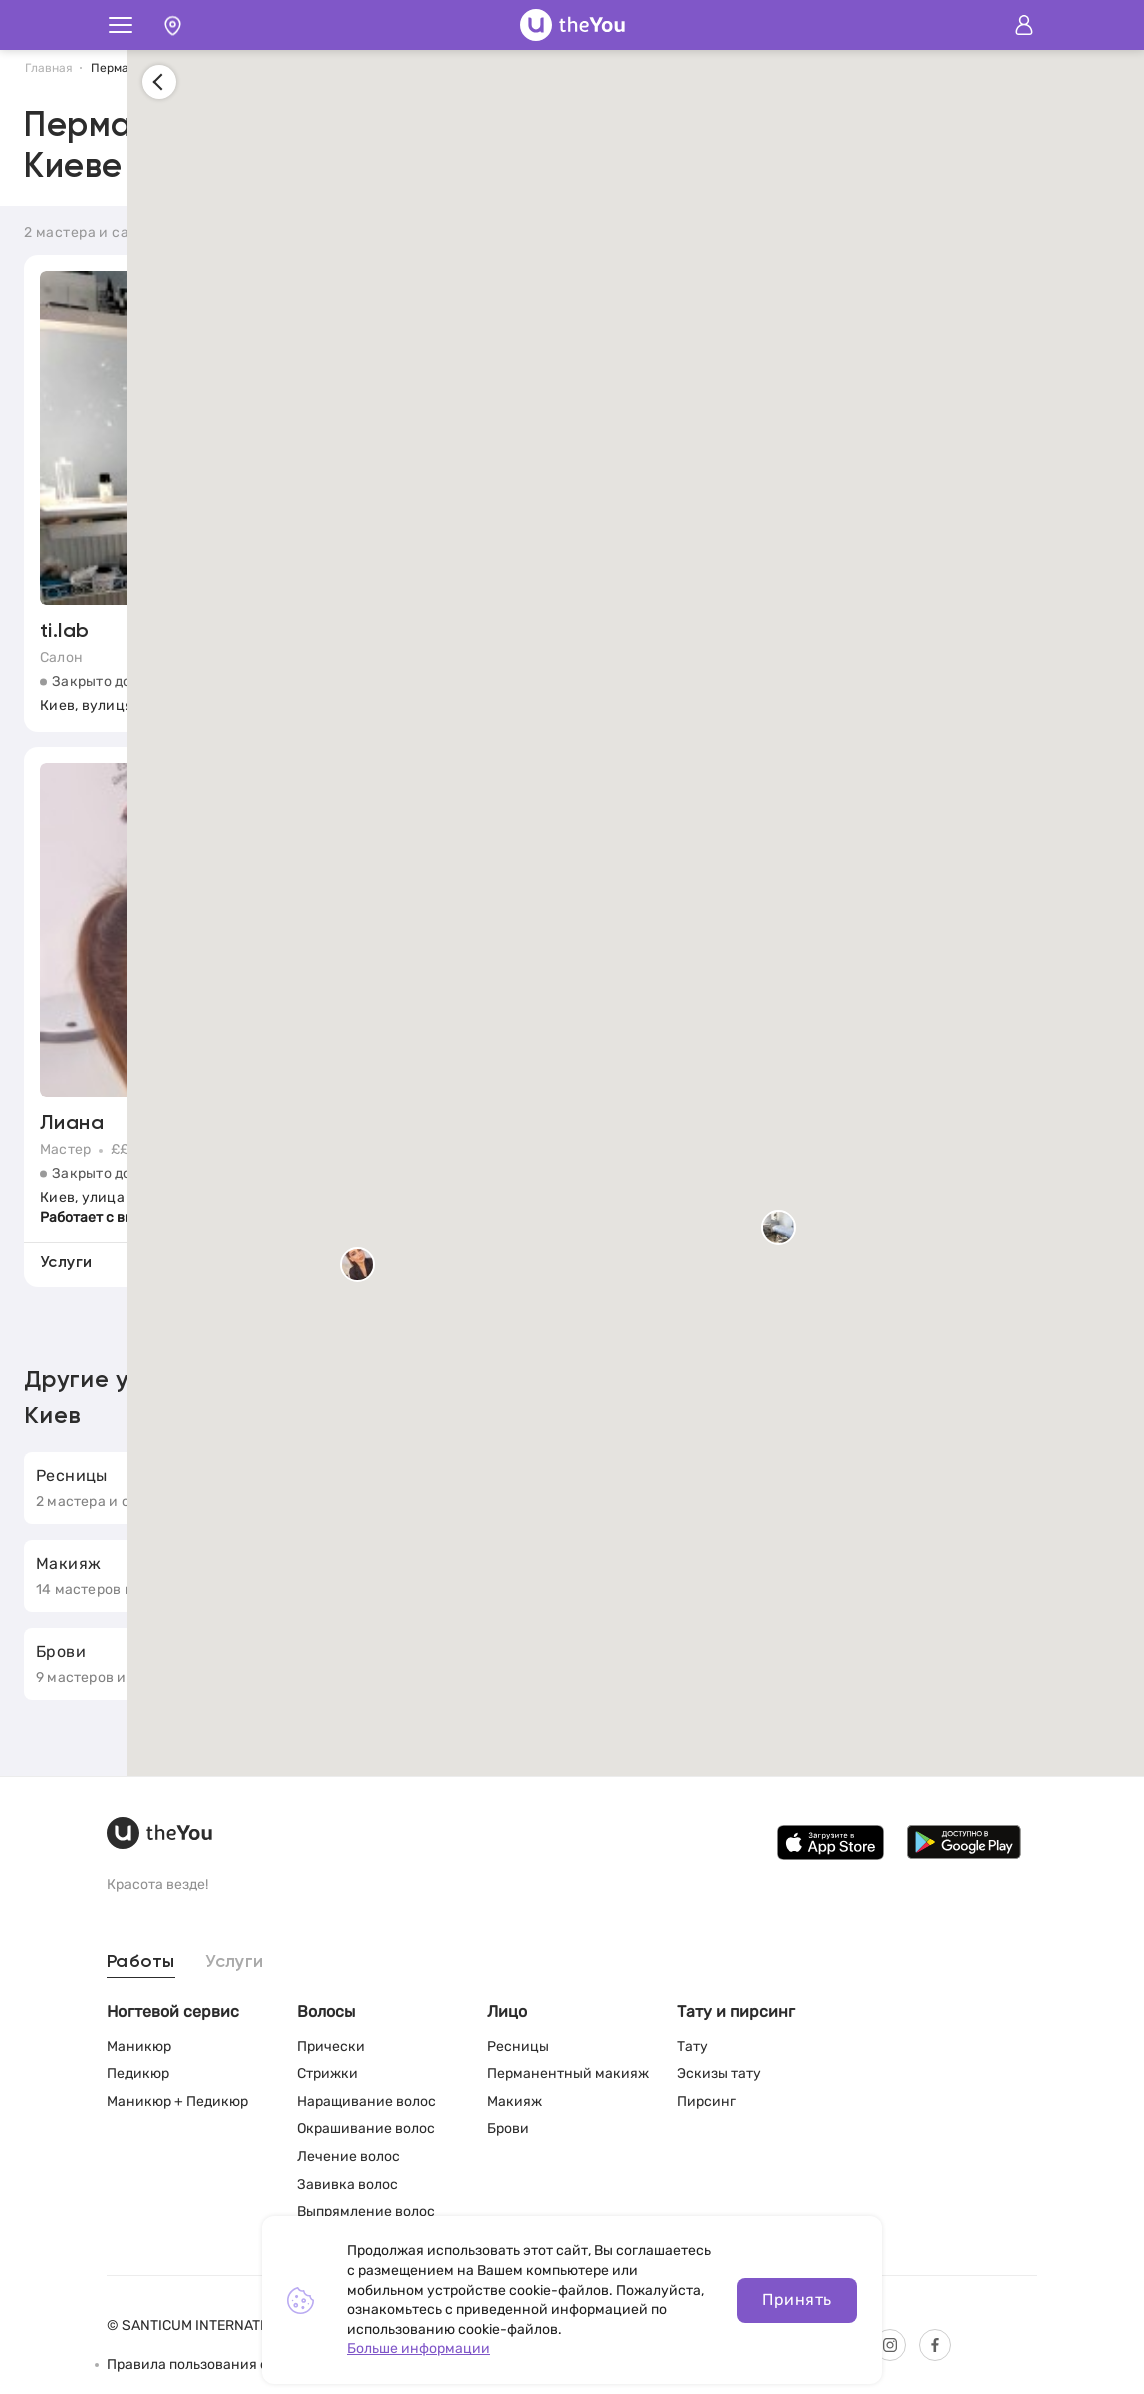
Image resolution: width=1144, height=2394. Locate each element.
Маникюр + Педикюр (177, 2101)
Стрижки (327, 2073)
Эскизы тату (719, 2073)
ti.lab (65, 633)
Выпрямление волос (366, 2211)
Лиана (72, 1125)
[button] (989, 1230)
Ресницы (518, 2046)
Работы (141, 1962)
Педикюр (138, 2073)
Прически (331, 2046)
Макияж (514, 2101)
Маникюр (139, 2046)
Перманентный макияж (568, 2073)
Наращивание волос (366, 2101)
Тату (692, 2046)
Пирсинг (706, 2101)
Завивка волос (347, 2184)
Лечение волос (348, 2156)
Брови (508, 2128)
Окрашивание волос (366, 2128)
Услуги (234, 1962)
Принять (796, 2299)
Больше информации (418, 2348)
